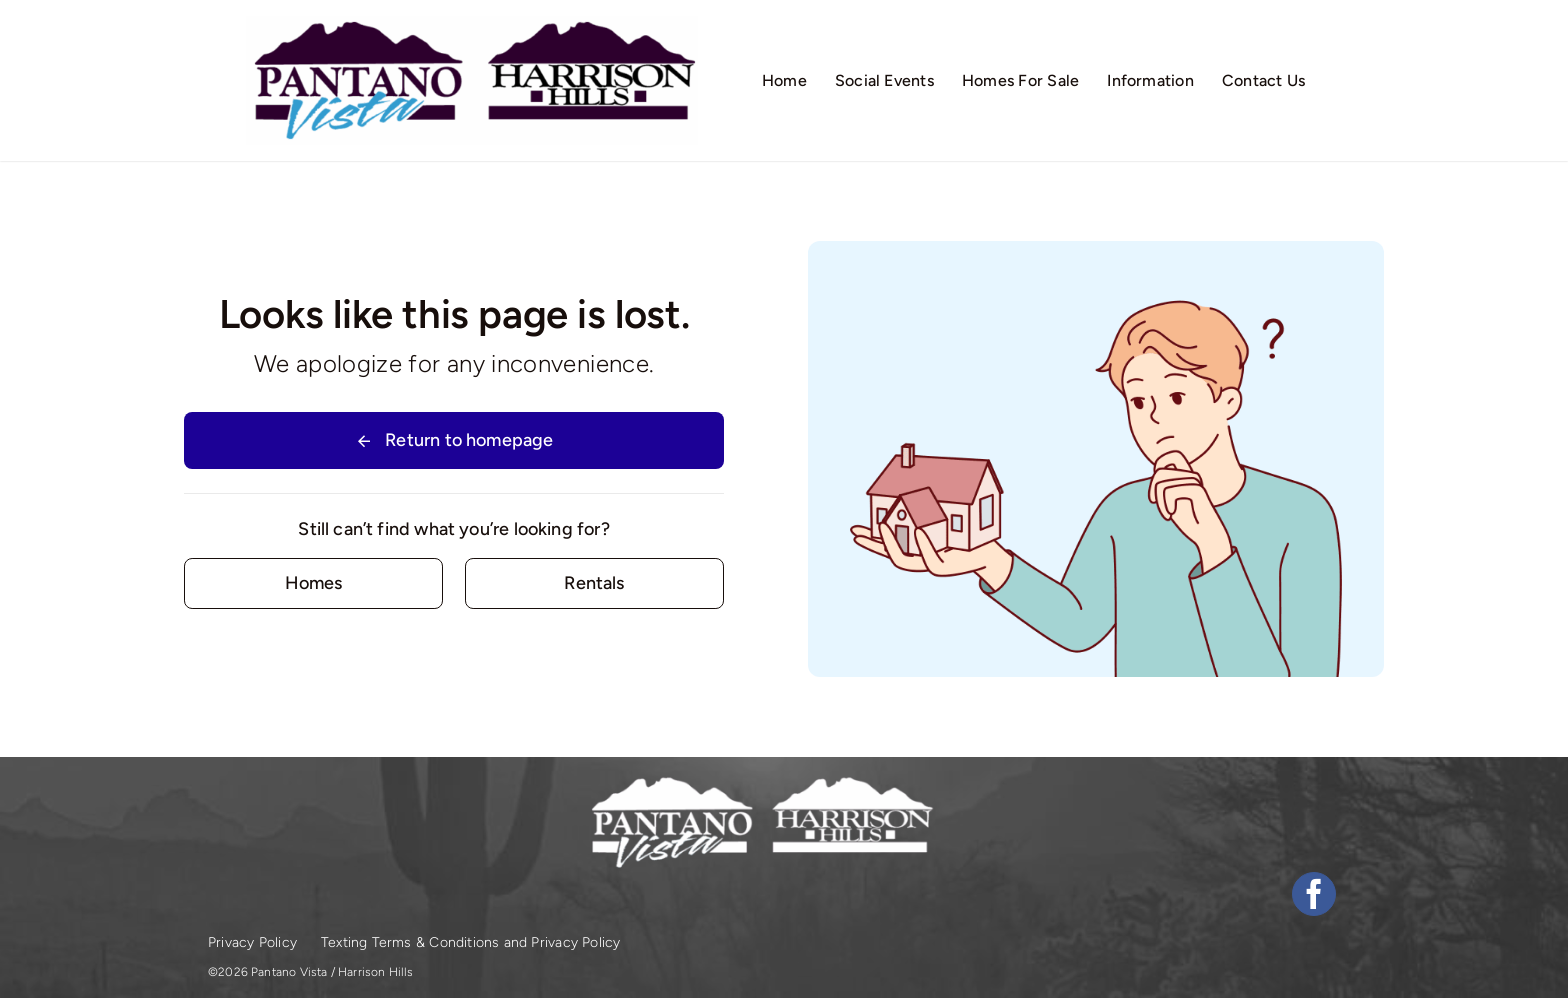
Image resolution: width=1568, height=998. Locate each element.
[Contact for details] (313, 583)
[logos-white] (760, 782)
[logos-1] (471, 25)
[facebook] (1314, 894)
